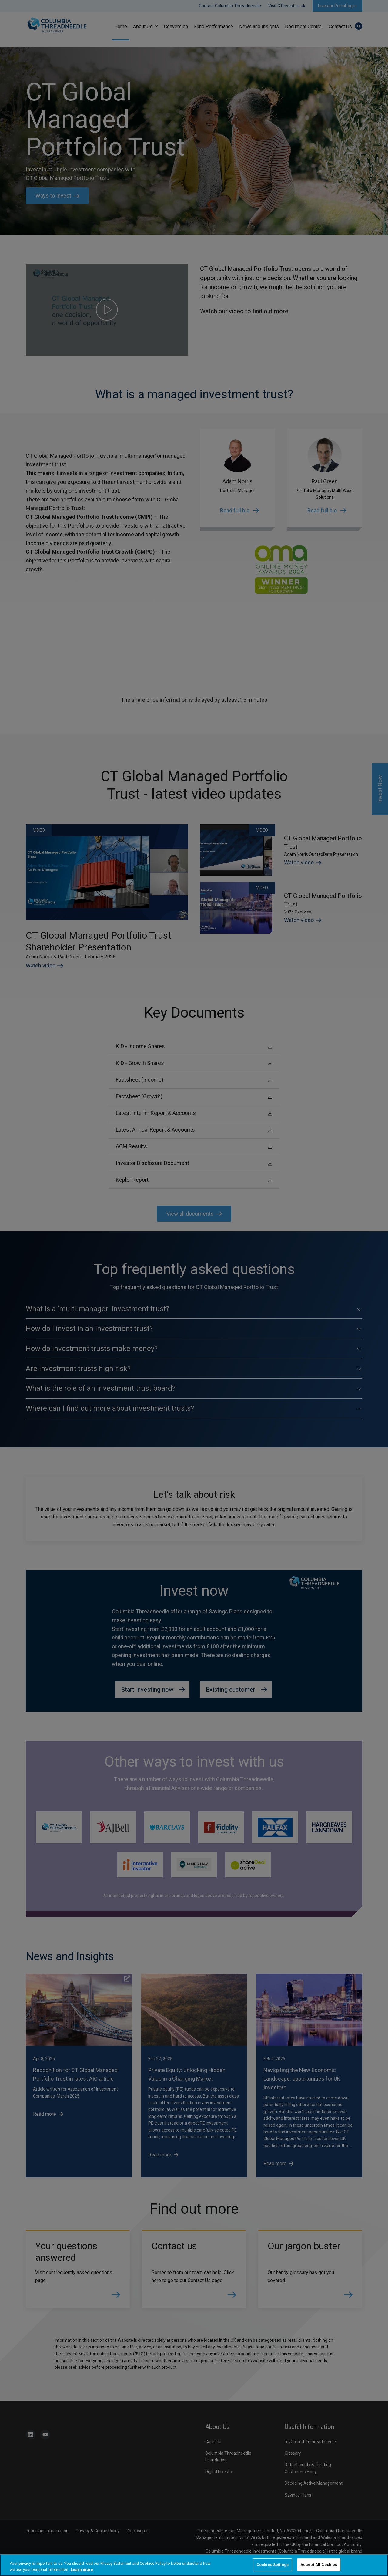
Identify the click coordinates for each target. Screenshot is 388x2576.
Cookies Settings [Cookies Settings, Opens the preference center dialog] (272, 2564)
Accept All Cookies (318, 2564)
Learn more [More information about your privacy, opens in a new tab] (82, 2569)
